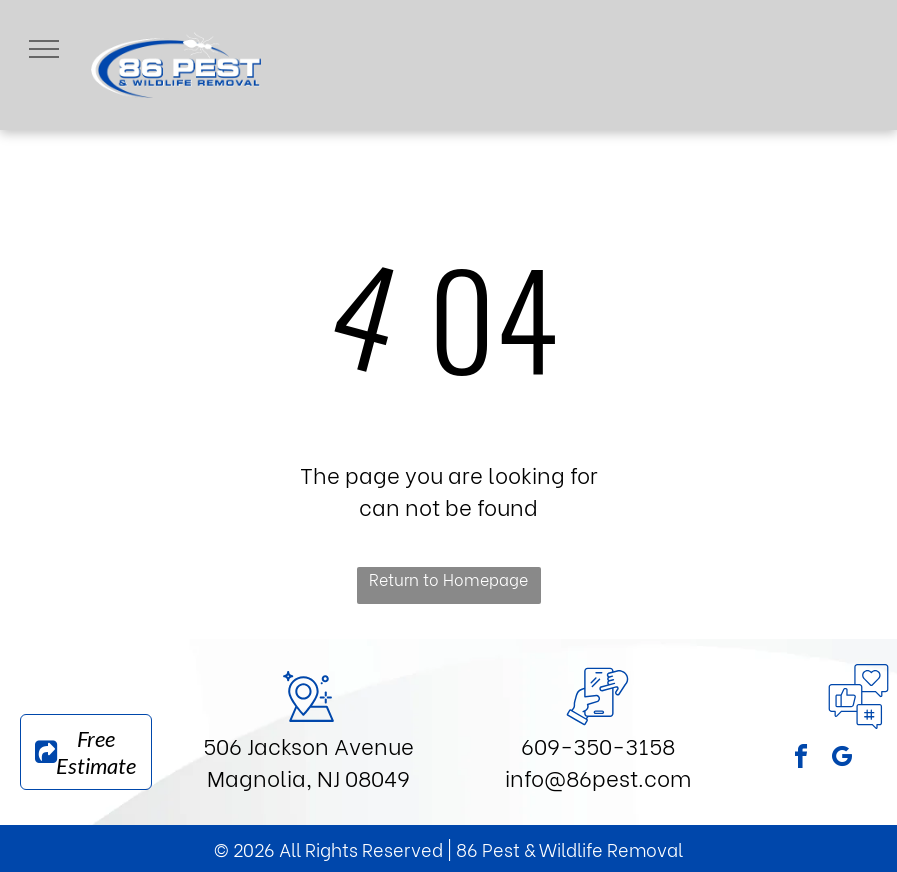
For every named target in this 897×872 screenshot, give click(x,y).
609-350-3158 (598, 745)
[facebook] (801, 759)
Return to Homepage (448, 578)
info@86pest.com (598, 777)
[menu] (44, 49)
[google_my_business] (842, 759)
